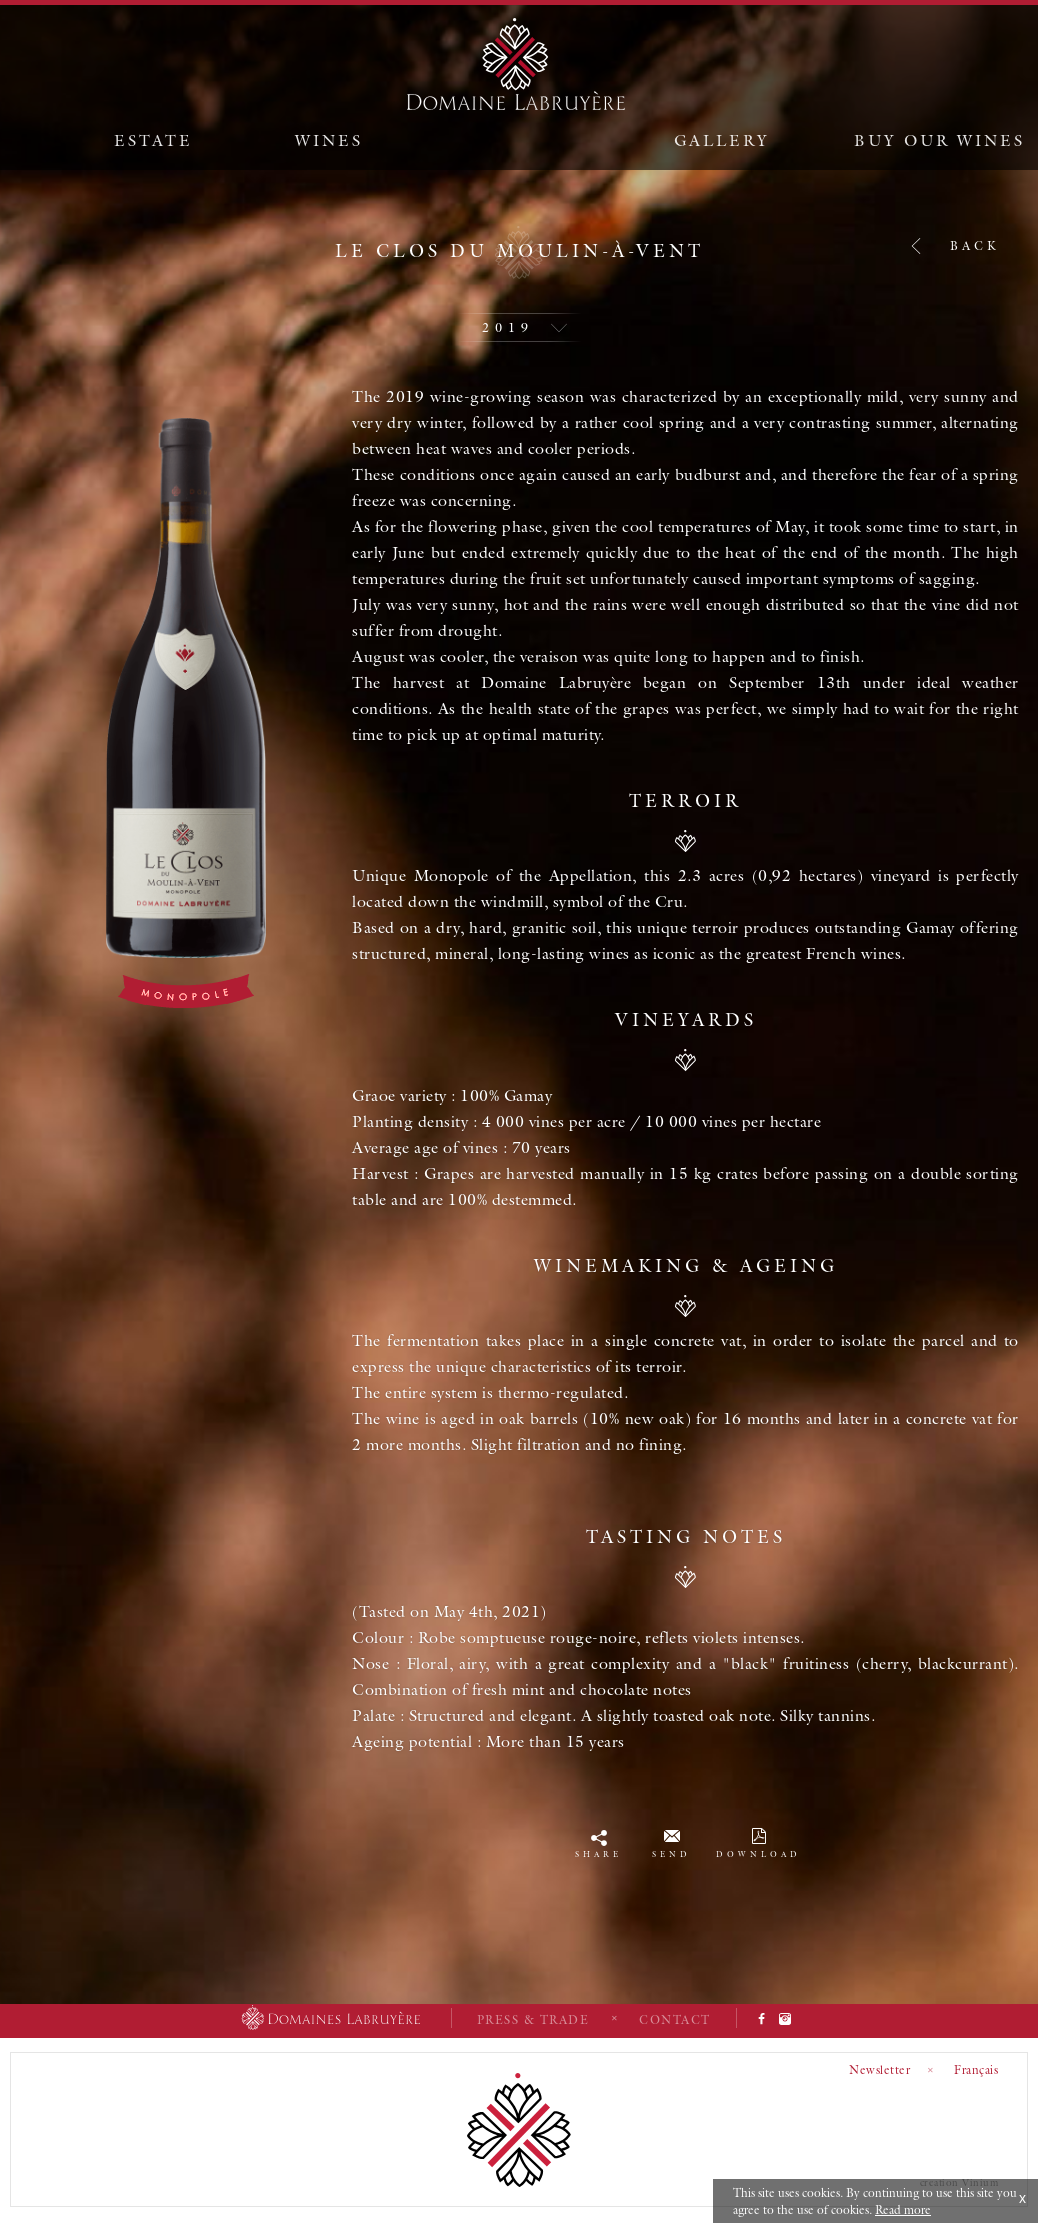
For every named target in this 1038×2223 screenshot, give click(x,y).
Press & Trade (533, 2019)
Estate (153, 140)
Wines (329, 140)
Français (976, 2069)
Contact (675, 2019)
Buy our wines (939, 140)
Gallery (722, 140)
